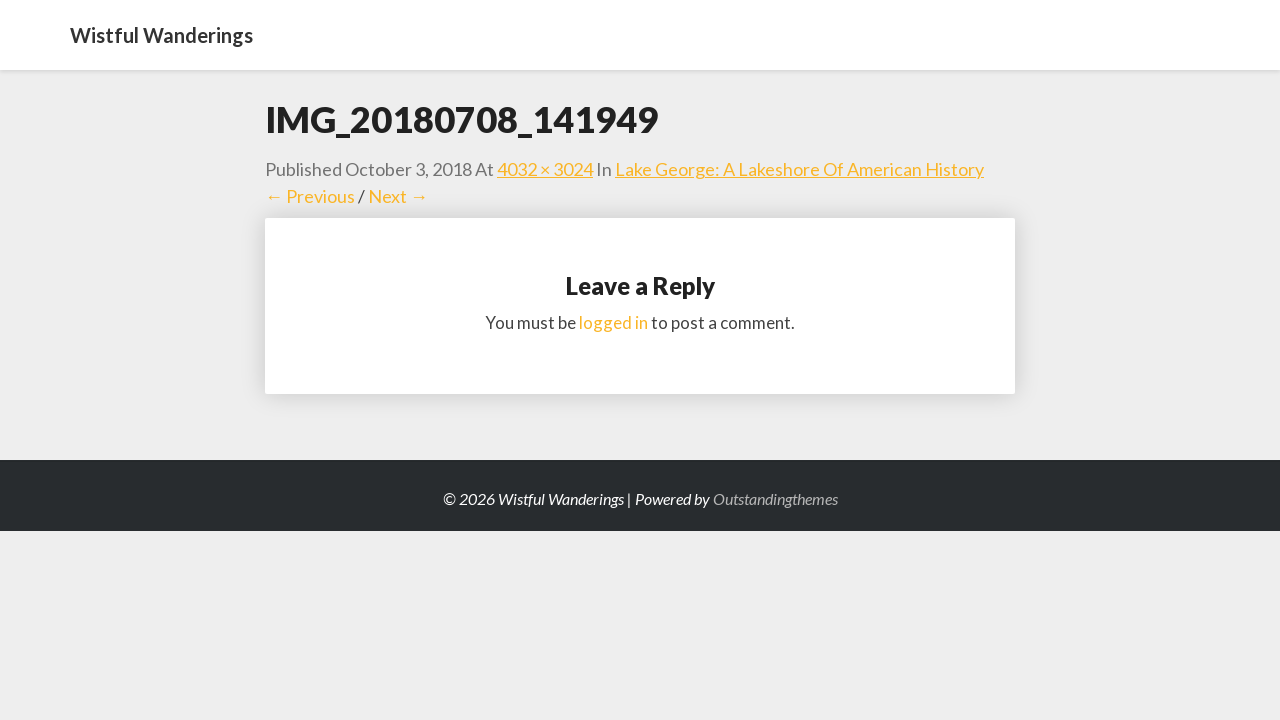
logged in (613, 322)
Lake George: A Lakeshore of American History (799, 169)
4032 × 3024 (545, 169)
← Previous (310, 196)
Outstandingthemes (775, 498)
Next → (398, 196)
